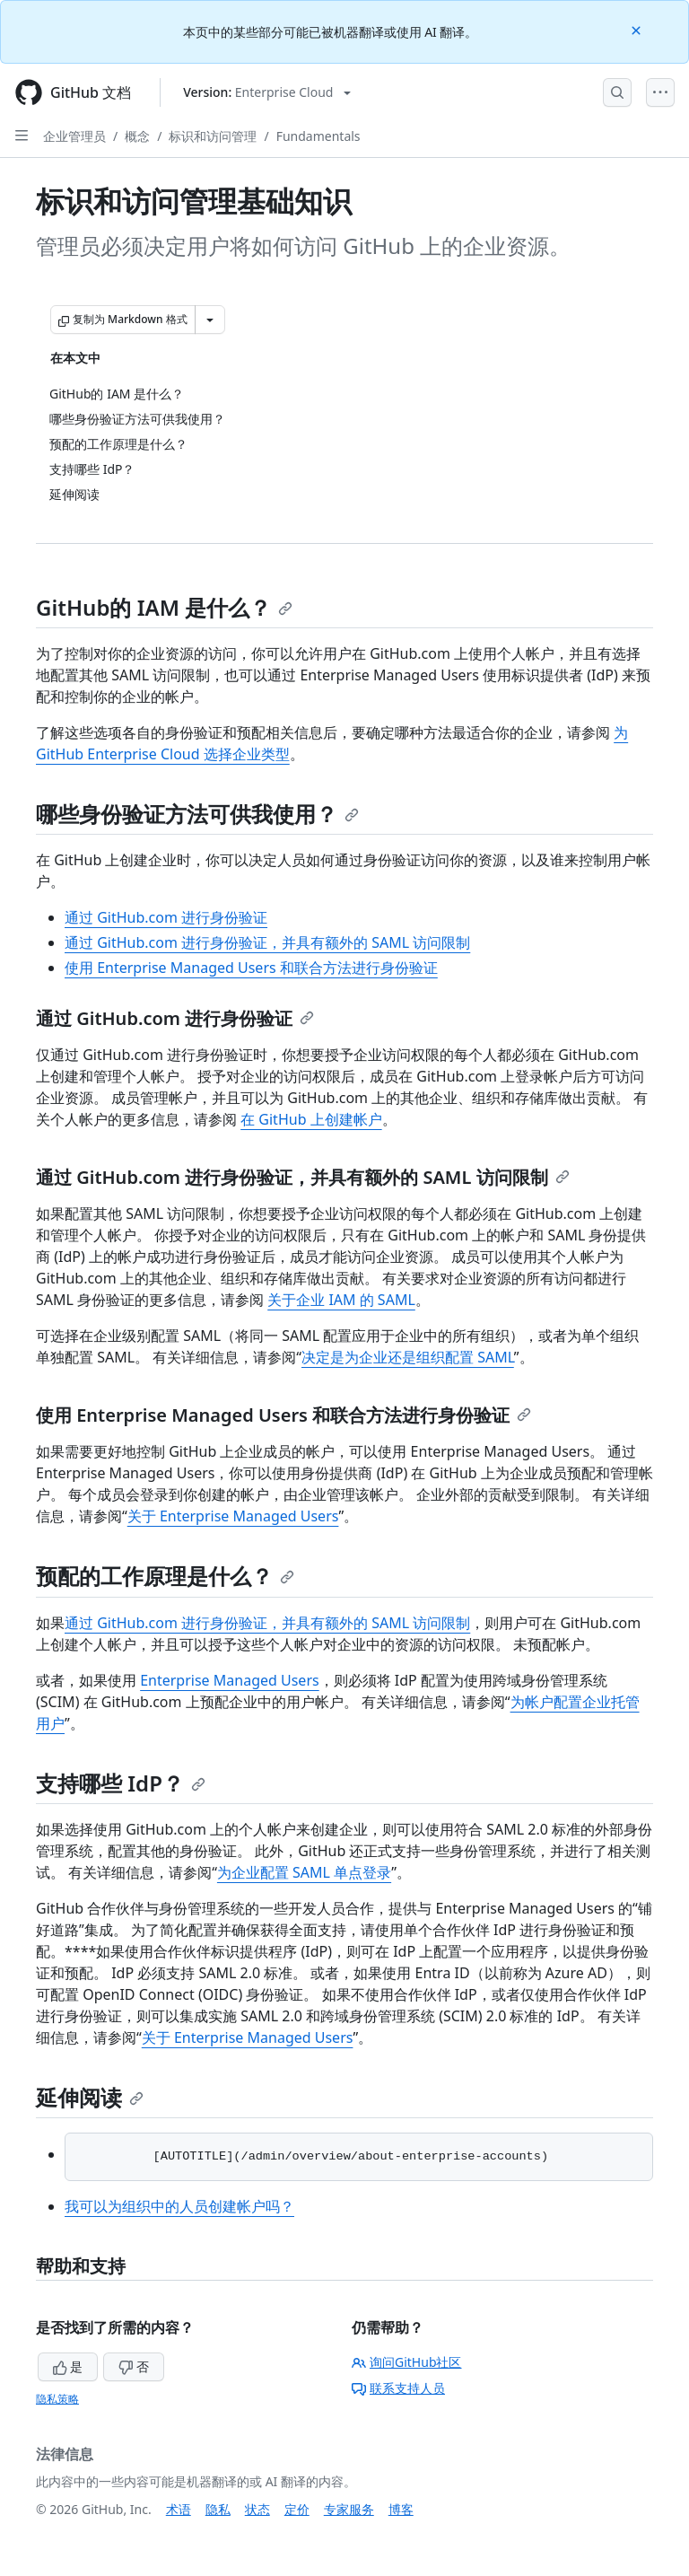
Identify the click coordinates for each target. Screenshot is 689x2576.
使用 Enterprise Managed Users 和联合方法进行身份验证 (251, 967)
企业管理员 (74, 136)
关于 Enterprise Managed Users (233, 1516)
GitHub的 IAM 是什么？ (164, 607)
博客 (401, 2509)
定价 (297, 2509)
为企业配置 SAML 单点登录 (304, 1872)
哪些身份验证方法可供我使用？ (197, 813)
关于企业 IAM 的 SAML (341, 1300)
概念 (137, 136)
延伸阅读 (90, 2097)
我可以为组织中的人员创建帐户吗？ (179, 2206)
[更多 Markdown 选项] (210, 319)
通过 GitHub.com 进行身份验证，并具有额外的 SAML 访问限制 (267, 942)
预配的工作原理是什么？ (165, 1575)
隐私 (218, 2509)
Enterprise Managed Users (229, 1680)
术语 (178, 2509)
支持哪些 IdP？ (120, 1783)
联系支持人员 (398, 2387)
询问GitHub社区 (407, 2361)
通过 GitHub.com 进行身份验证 (166, 917)
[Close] (638, 29)
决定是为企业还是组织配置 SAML (407, 1357)
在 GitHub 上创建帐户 (310, 1119)
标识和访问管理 (213, 136)
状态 (257, 2509)
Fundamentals (318, 136)
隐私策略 (57, 2398)
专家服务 (349, 2509)
